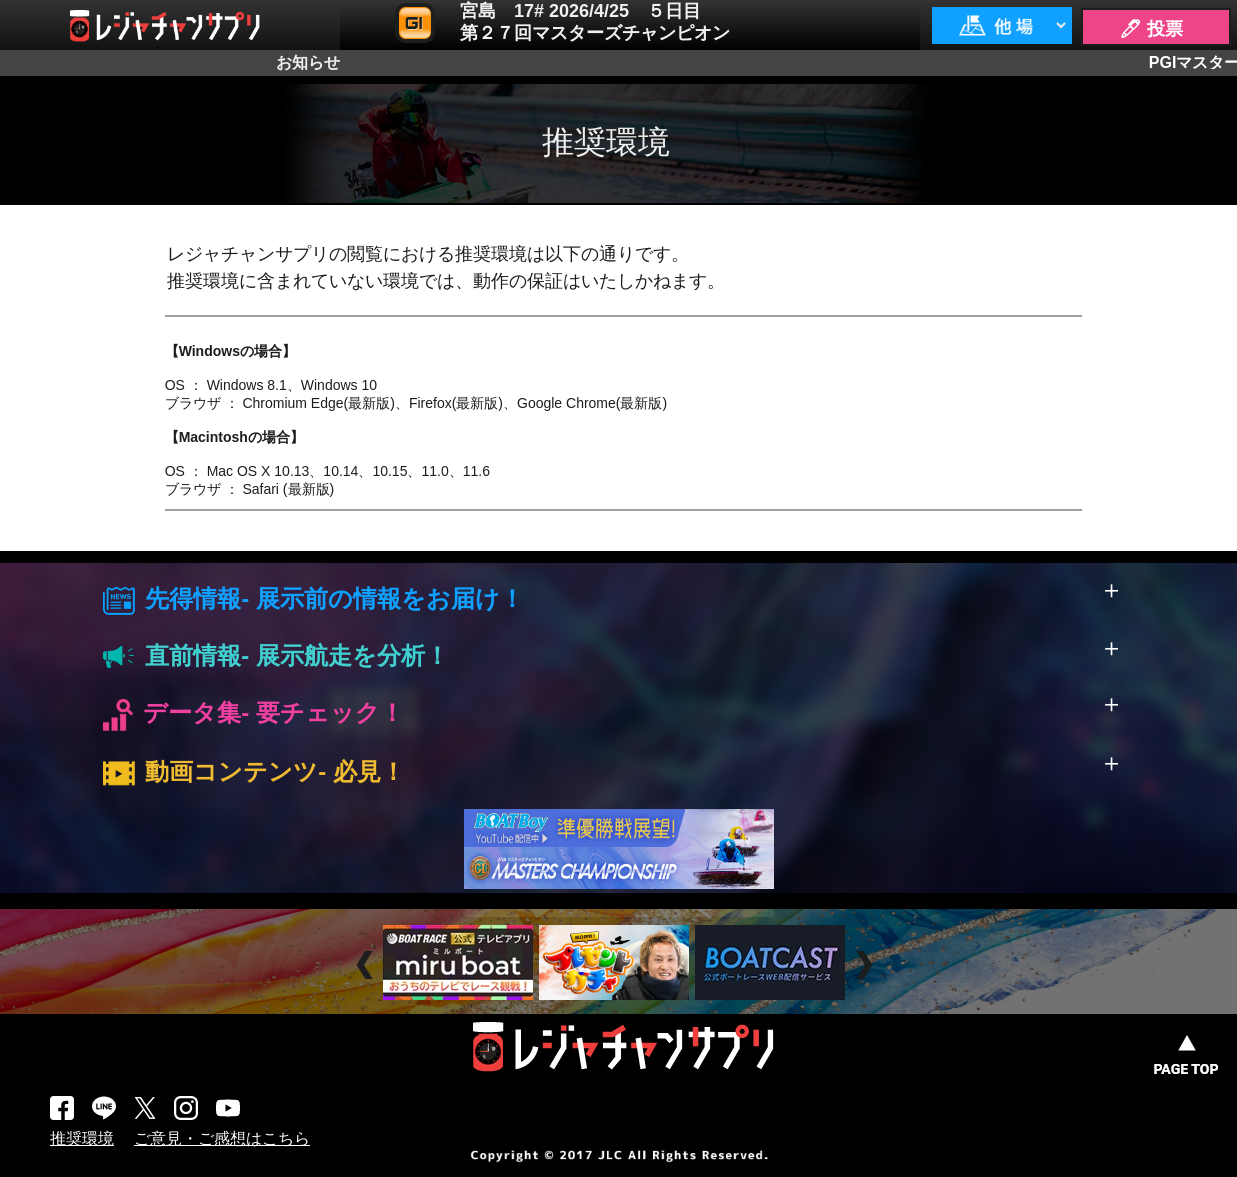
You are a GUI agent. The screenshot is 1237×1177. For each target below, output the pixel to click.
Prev (367, 964)
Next (866, 964)
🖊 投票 (1151, 29)
